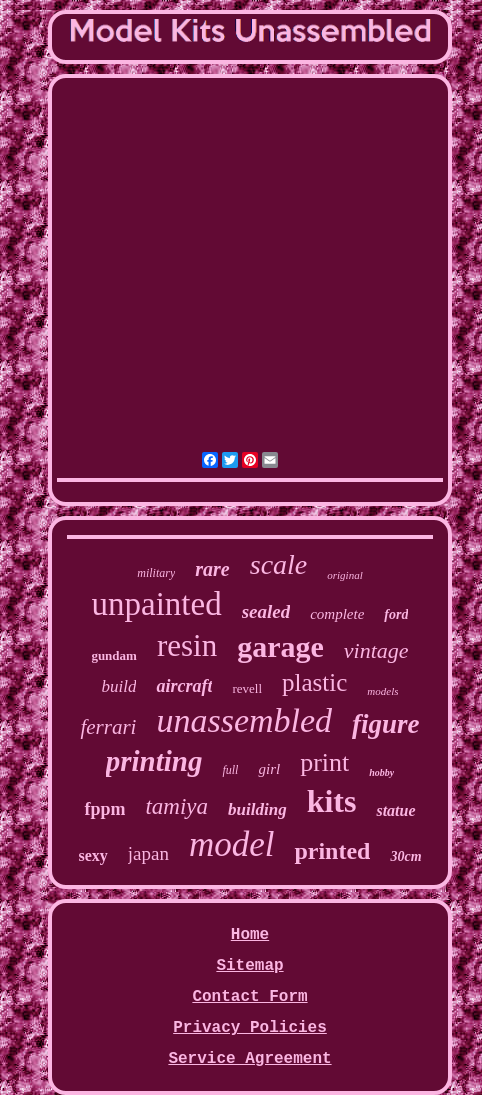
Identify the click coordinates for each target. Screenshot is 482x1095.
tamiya (176, 806)
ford (396, 614)
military (156, 573)
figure (386, 724)
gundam (114, 655)
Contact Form (249, 997)
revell (247, 688)
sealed (266, 611)
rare (212, 569)
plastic (314, 682)
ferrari (108, 727)
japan (148, 853)
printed (332, 851)
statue (395, 810)
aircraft (184, 686)
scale (279, 564)
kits (332, 801)
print (324, 762)
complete (337, 614)
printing (154, 761)
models (382, 691)
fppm (104, 809)
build (119, 686)
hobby (381, 772)
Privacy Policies (250, 1028)
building (257, 809)
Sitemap (249, 966)
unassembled (244, 720)
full (230, 770)
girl (269, 769)
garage (280, 646)
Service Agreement (249, 1059)
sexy (92, 855)
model (232, 844)
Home (250, 935)
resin (187, 645)
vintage (376, 650)
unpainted (157, 604)
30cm (405, 856)
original (344, 575)
